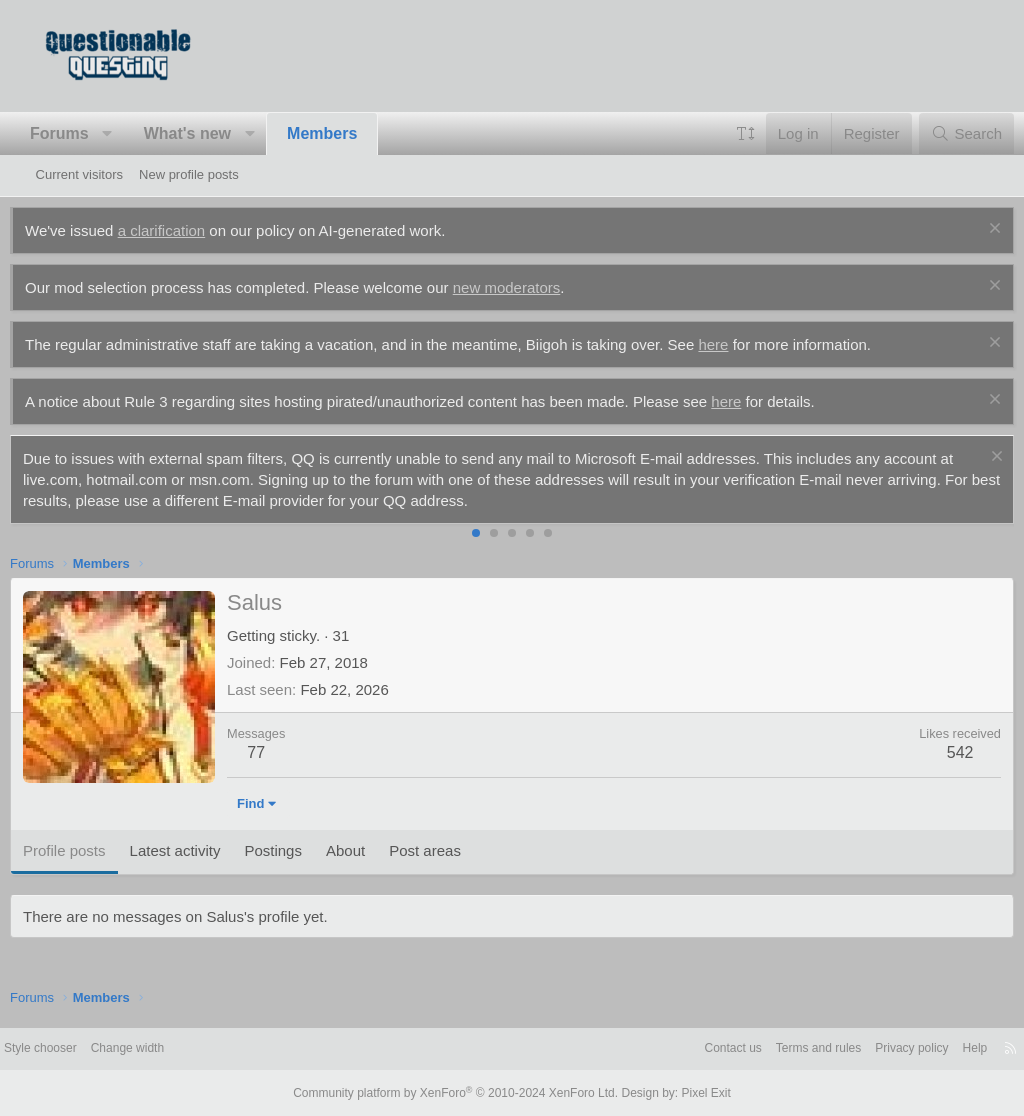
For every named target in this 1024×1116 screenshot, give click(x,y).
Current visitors (79, 174)
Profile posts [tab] (90, 850)
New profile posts (189, 174)
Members (348, 133)
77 (282, 752)
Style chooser (84, 1048)
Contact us (673, 1048)
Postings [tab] (299, 850)
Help (932, 1048)
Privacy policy (864, 1048)
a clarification (187, 230)
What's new (212, 133)
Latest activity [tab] (200, 850)
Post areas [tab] (451, 850)
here (739, 344)
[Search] (940, 133)
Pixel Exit (689, 1093)
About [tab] (371, 850)
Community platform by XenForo (460, 1093)
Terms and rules (764, 1048)
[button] (133, 134)
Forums (85, 133)
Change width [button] (178, 1048)
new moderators (532, 287)
